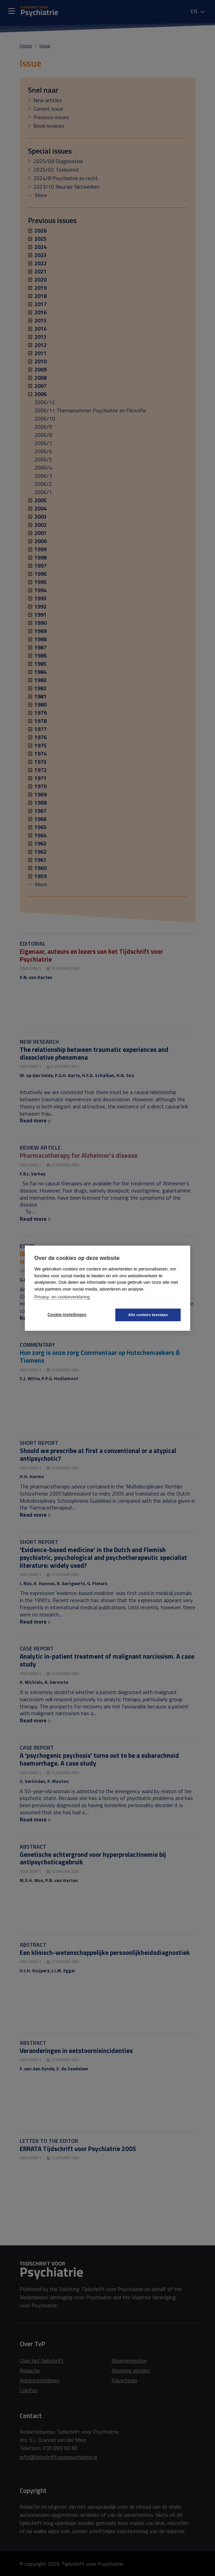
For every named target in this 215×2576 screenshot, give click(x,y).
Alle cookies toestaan (148, 1315)
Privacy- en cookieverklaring (62, 1296)
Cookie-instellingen (67, 1314)
